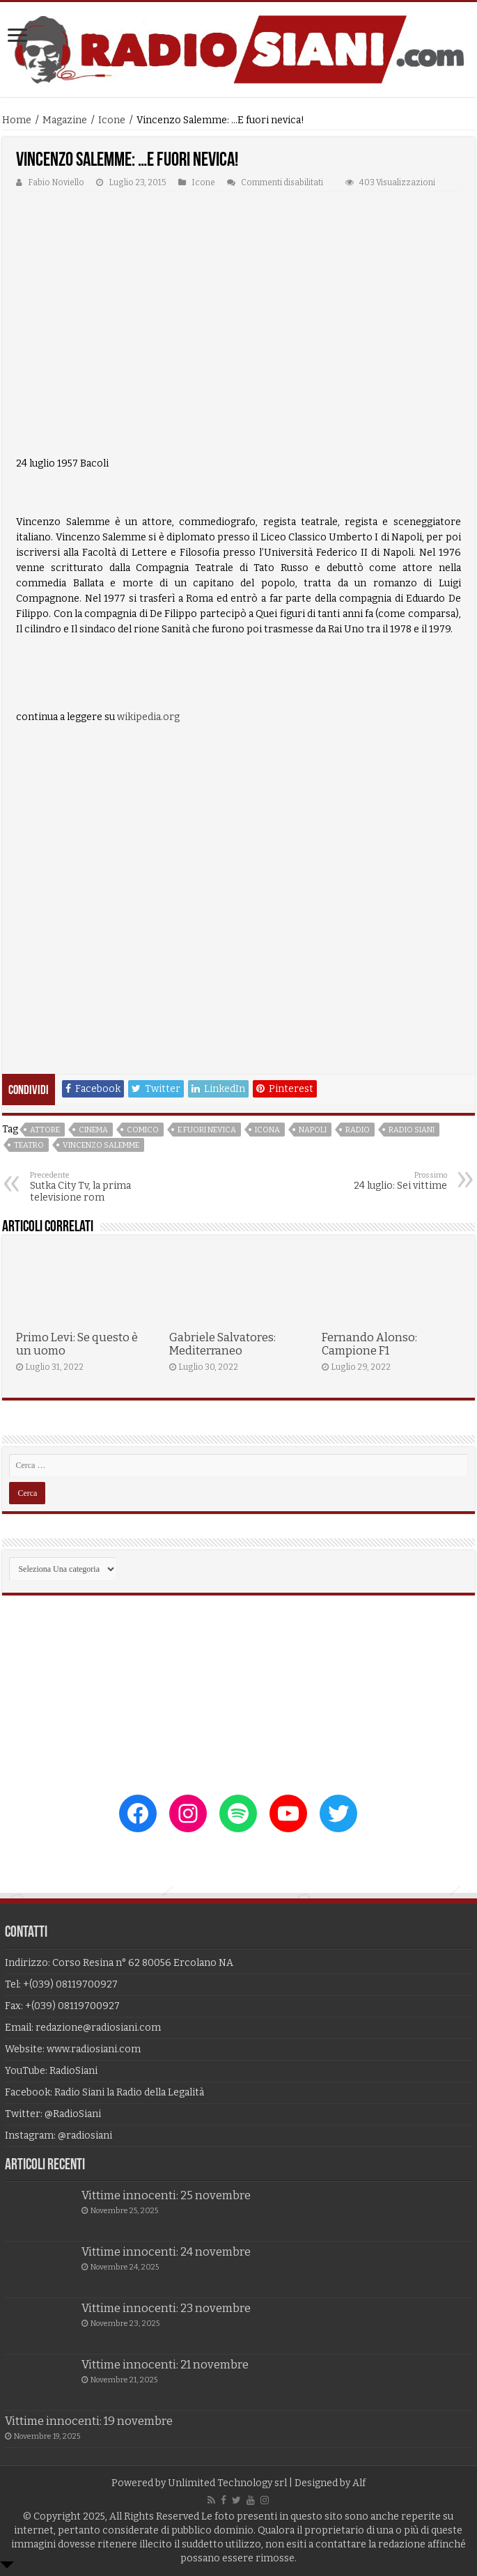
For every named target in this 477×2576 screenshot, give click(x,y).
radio (357, 1129)
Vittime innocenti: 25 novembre (166, 2195)
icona (267, 1129)
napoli (313, 1129)
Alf (359, 2483)
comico (143, 1129)
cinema (93, 1129)
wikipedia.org (148, 717)
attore (45, 1129)
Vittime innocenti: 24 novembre (166, 2251)
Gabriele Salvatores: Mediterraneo (222, 1344)
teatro (29, 1145)
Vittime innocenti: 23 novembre (166, 2308)
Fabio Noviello (56, 182)
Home (16, 120)
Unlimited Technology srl (227, 2483)
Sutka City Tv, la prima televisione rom (101, 1187)
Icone (111, 120)
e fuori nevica (207, 1129)
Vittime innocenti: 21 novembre (165, 2364)
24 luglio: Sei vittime (375, 1181)
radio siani (412, 1129)
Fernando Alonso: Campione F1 (369, 1344)
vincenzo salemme (101, 1145)
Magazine (64, 120)
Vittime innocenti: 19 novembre (89, 2421)
